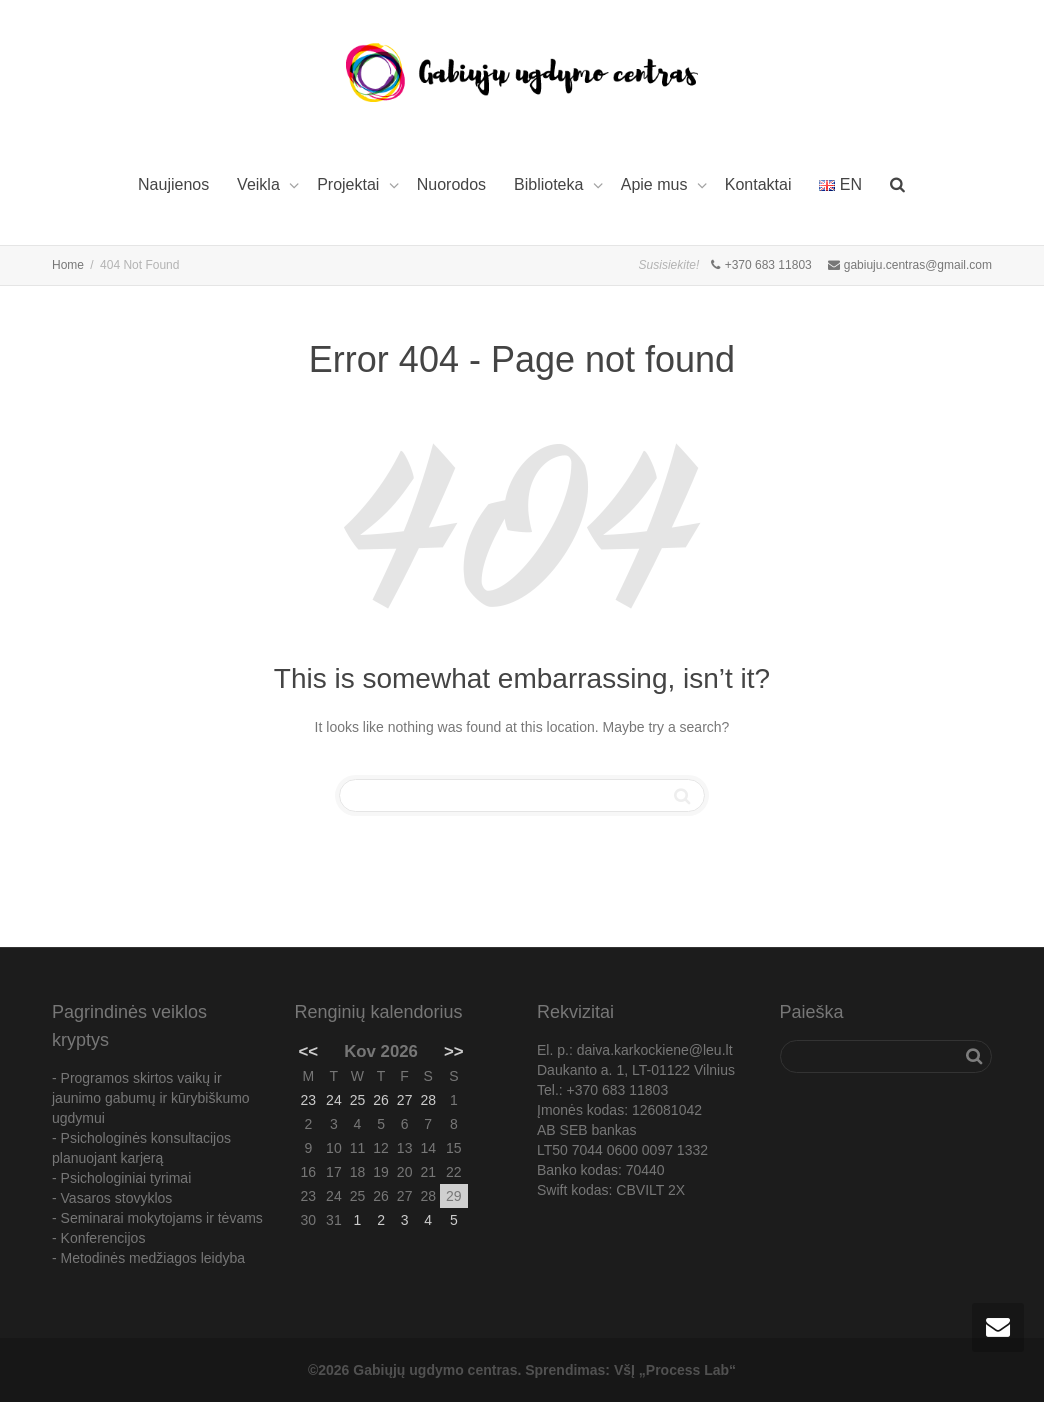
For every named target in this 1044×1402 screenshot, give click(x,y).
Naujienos (173, 184)
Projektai (350, 184)
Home (68, 265)
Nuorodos (451, 184)
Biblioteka (551, 184)
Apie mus (656, 184)
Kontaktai (758, 184)
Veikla (260, 184)
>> (454, 1051)
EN (840, 184)
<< (309, 1051)
